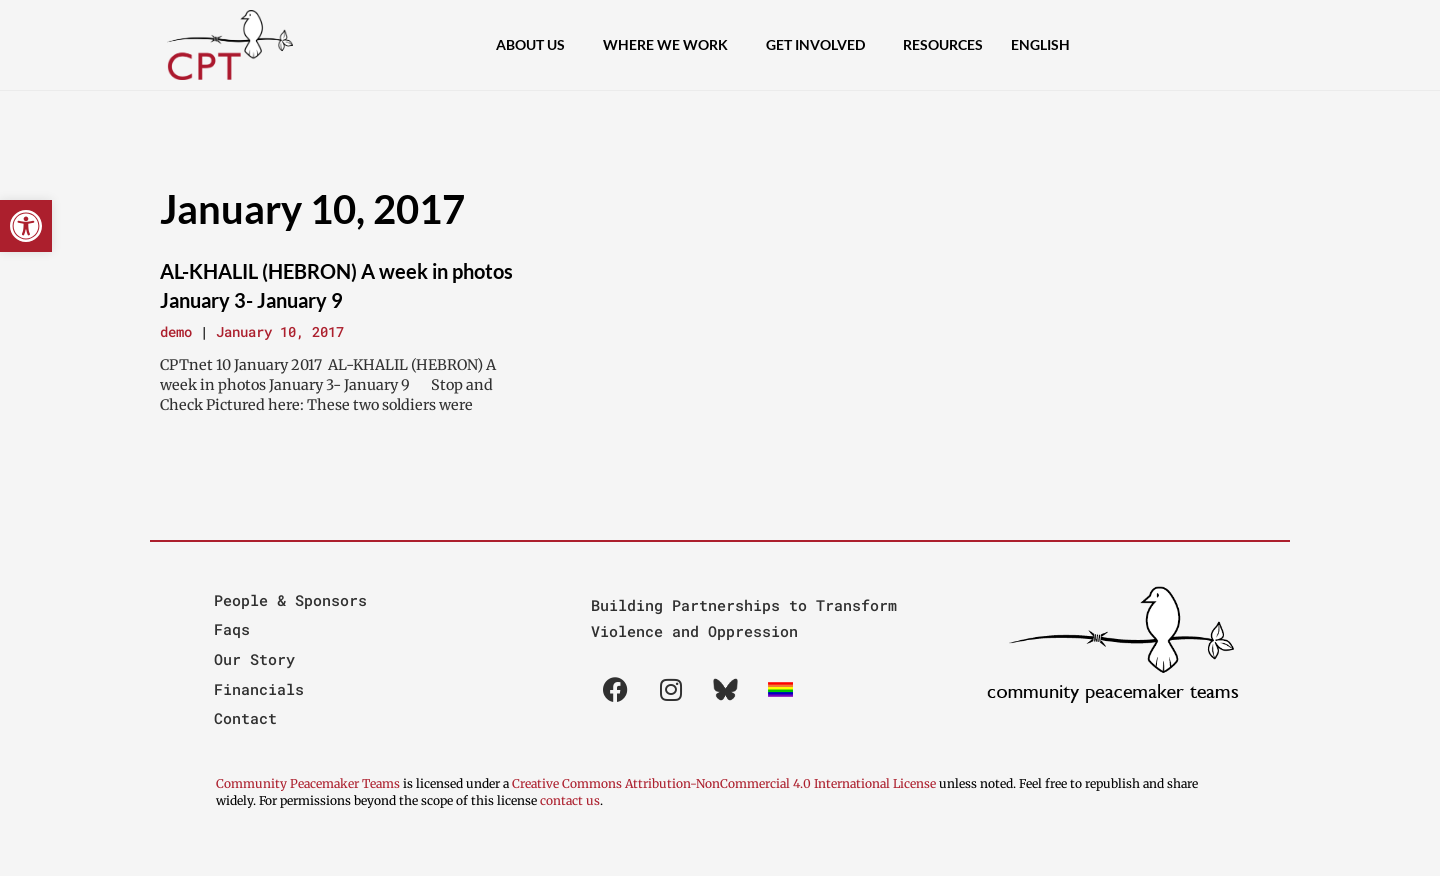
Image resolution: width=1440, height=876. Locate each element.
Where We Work (670, 45)
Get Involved (820, 45)
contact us (570, 800)
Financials (259, 689)
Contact (245, 718)
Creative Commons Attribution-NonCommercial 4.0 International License (724, 783)
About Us (535, 45)
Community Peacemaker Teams (309, 783)
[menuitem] (1040, 45)
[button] (26, 226)
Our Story (254, 659)
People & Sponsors (290, 600)
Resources (943, 44)
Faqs (232, 629)
